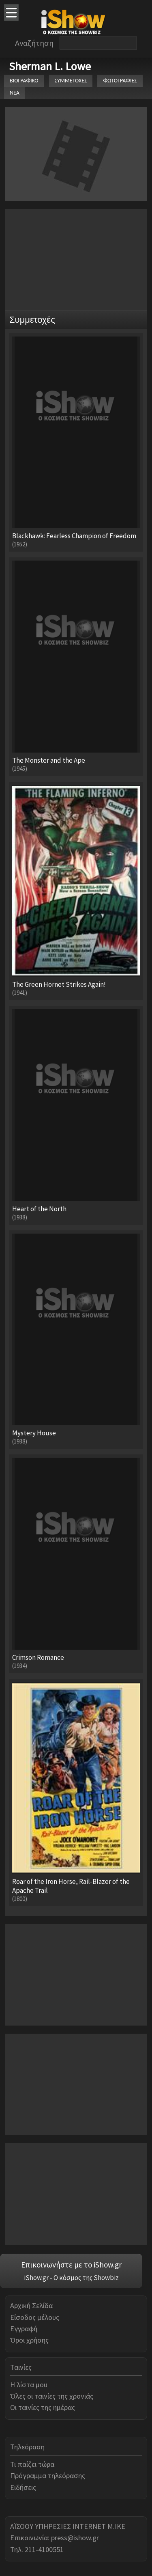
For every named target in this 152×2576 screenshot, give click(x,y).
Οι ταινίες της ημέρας (42, 2407)
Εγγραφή (23, 2328)
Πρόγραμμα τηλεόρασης (47, 2475)
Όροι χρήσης (29, 2340)
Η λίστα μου (28, 2384)
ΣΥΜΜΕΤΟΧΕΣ (71, 80)
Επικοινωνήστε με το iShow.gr (71, 2265)
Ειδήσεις (23, 2487)
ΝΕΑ (14, 92)
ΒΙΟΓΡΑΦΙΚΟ (24, 80)
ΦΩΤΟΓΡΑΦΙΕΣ (120, 80)
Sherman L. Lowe (50, 66)
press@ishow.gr (75, 2537)
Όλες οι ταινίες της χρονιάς (51, 2396)
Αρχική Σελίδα (31, 2305)
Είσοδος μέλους (34, 2317)
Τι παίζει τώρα (32, 2464)
